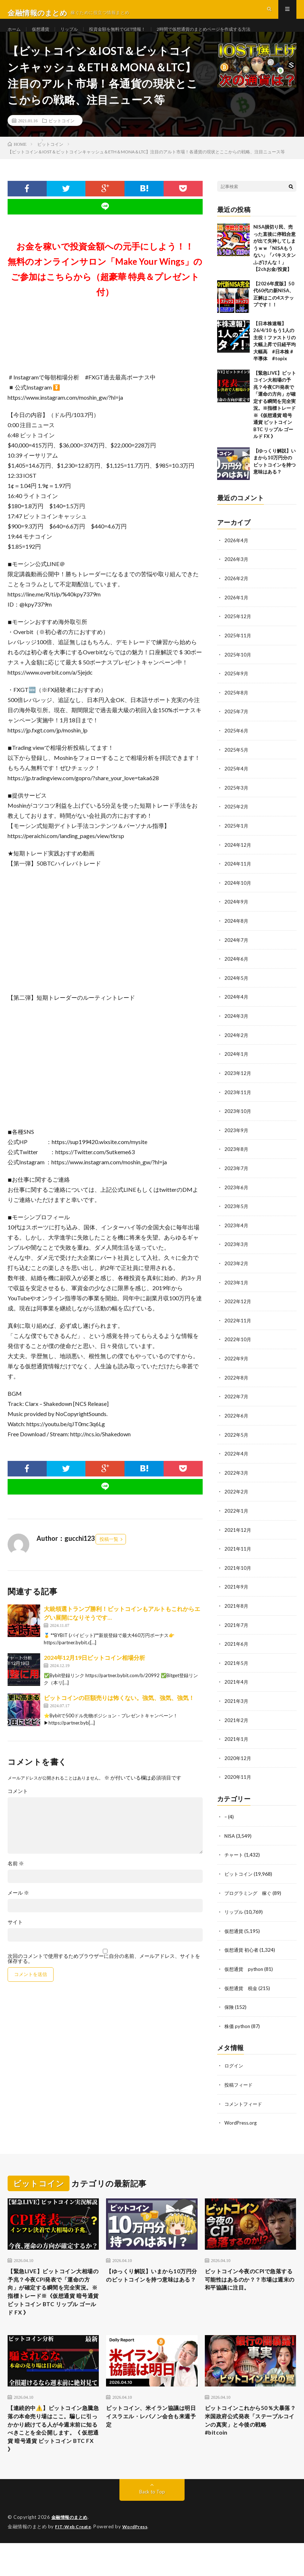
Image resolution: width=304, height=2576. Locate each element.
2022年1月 (236, 1515)
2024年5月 (236, 988)
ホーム (15, 36)
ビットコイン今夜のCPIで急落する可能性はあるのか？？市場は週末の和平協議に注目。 (248, 2283)
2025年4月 (236, 781)
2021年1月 (236, 1740)
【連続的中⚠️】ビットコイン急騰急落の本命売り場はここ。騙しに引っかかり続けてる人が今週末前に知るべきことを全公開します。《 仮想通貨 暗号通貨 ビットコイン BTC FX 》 (53, 2453)
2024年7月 (236, 950)
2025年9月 (236, 687)
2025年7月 (236, 725)
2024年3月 (236, 1026)
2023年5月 (236, 1214)
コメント (18, 1806)
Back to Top (152, 2525)
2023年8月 (236, 1157)
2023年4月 (236, 1232)
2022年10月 (238, 1345)
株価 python (238, 2024)
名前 (16, 1878)
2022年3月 (236, 1477)
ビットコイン (61, 135)
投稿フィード (239, 2082)
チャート (234, 1855)
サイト (15, 1937)
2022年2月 (236, 1496)
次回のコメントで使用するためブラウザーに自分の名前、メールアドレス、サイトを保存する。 (104, 1974)
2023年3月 (236, 1251)
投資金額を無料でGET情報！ (130, 36)
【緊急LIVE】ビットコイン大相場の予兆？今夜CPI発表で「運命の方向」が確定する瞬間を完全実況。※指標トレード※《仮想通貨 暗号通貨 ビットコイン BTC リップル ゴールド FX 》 (53, 2298)
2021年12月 (238, 1533)
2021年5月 (236, 1665)
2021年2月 (236, 1721)
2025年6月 (236, 743)
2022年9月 (236, 1364)
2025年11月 (238, 649)
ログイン (234, 2064)
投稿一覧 (109, 1554)
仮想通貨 (44, 36)
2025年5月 (236, 762)
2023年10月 (238, 1120)
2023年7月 (236, 1176)
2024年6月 (236, 969)
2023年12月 (238, 1082)
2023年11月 (238, 1101)
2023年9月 (236, 1138)
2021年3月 (236, 1703)
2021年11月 (238, 1552)
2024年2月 (236, 1044)
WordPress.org (241, 2120)
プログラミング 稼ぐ (249, 1893)
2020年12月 (238, 1759)
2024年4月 (236, 1007)
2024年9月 (236, 913)
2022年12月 (238, 1308)
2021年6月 (236, 1646)
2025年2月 (236, 819)
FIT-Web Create (74, 2560)
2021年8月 (236, 1609)
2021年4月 (236, 1684)
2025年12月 (238, 631)
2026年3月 (236, 574)
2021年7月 (236, 1627)
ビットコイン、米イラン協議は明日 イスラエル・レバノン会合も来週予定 (149, 2433)
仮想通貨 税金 (242, 1987)
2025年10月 (238, 668)
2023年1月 (236, 1289)
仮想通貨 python (245, 1968)
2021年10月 (238, 1571)
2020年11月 (238, 1778)
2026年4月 (236, 555)
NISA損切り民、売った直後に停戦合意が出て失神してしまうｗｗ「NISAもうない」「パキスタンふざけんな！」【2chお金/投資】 (274, 263)
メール (18, 1907)
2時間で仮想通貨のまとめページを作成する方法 (229, 36)
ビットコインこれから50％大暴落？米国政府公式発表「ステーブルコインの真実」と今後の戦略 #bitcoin (249, 2438)
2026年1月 (236, 612)
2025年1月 (236, 837)
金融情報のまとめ (70, 2551)
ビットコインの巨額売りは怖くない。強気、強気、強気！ (119, 1712)
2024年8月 (236, 931)
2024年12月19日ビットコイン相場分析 (94, 1672)
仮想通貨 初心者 (242, 1949)
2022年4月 (236, 1458)
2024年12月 (238, 856)
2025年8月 (236, 706)
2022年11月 (238, 1326)
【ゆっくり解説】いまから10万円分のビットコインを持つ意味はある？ (150, 2278)
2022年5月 (236, 1439)
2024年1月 (236, 1063)
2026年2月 (236, 593)
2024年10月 (238, 894)
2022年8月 (236, 1383)
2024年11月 (238, 875)
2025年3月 (236, 800)
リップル (76, 36)
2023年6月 (236, 1195)
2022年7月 (236, 1402)
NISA (230, 1836)
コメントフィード (244, 2101)
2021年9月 (236, 1590)
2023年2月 (236, 1270)
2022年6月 (236, 1420)
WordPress (139, 2560)
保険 (229, 2005)
